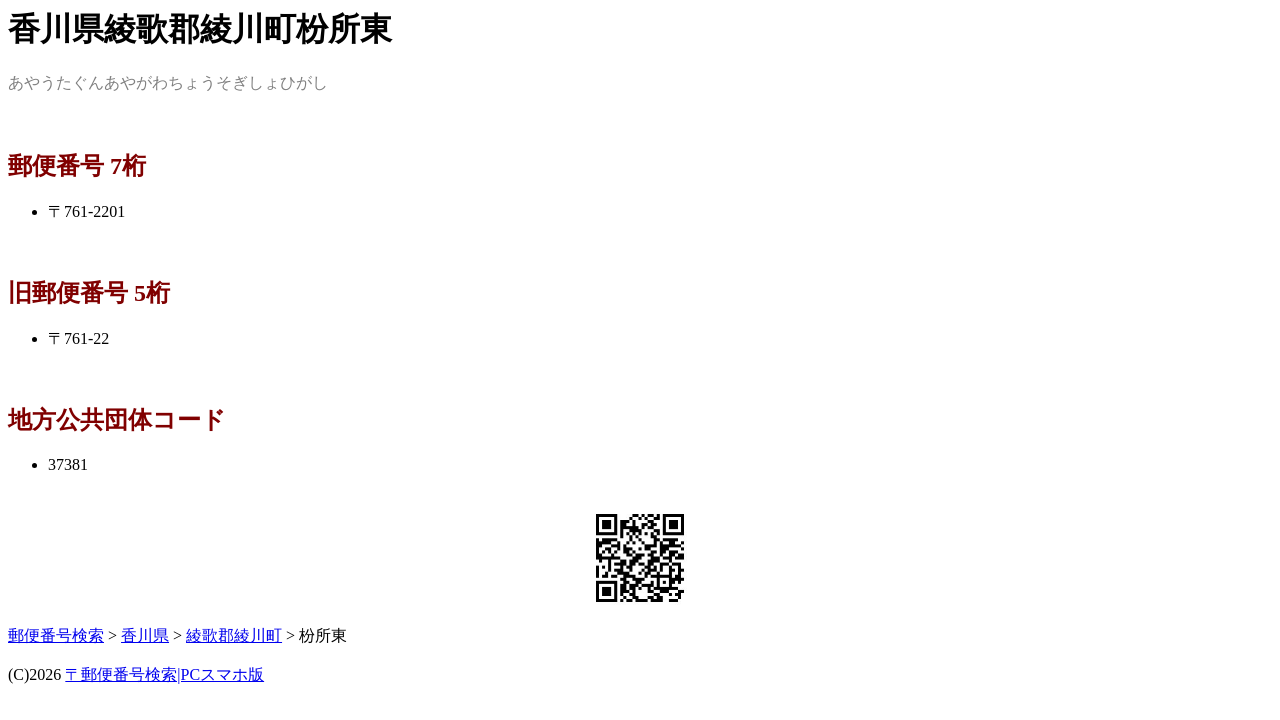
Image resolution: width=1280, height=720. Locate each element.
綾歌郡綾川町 (234, 635)
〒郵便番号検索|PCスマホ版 (164, 674)
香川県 (145, 635)
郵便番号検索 (56, 635)
